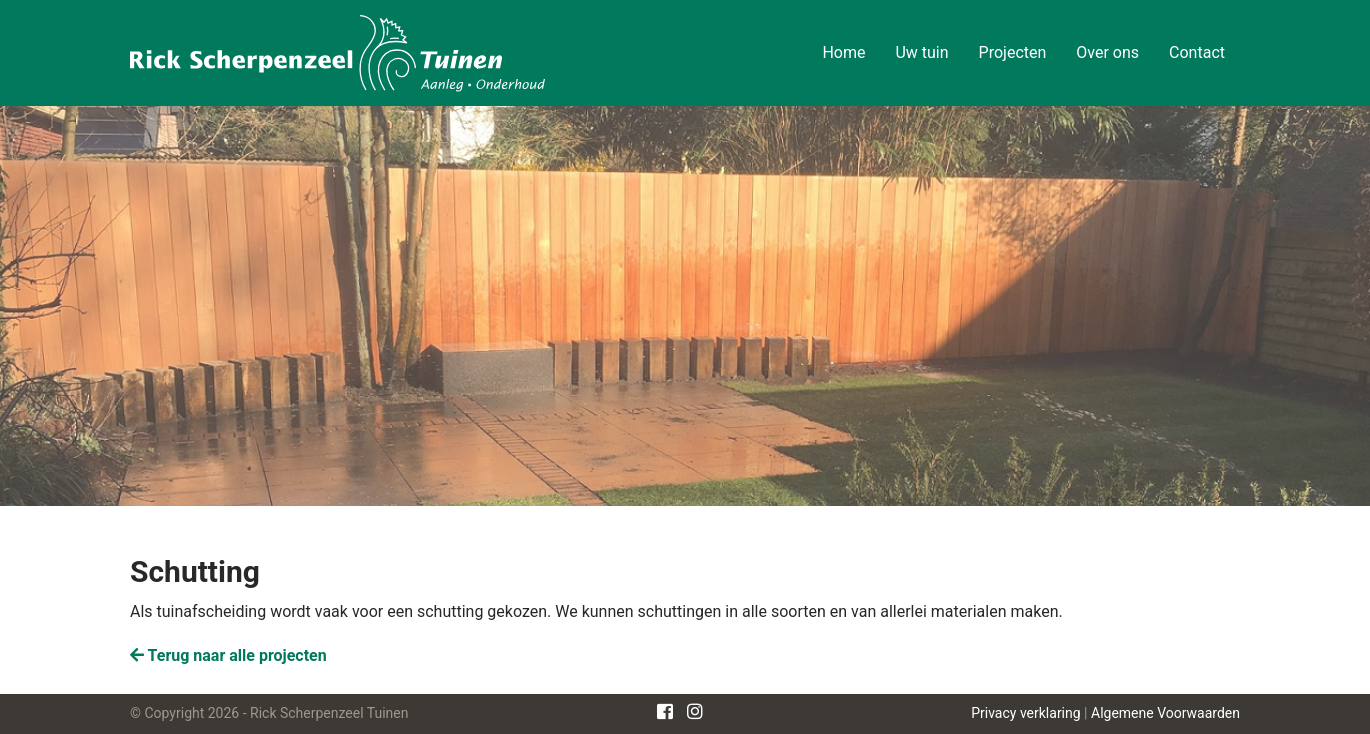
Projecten (1013, 52)
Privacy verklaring (1025, 713)
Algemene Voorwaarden (1165, 713)
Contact (1197, 52)
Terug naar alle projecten (228, 655)
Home (843, 52)
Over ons (1107, 52)
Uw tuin (921, 52)
